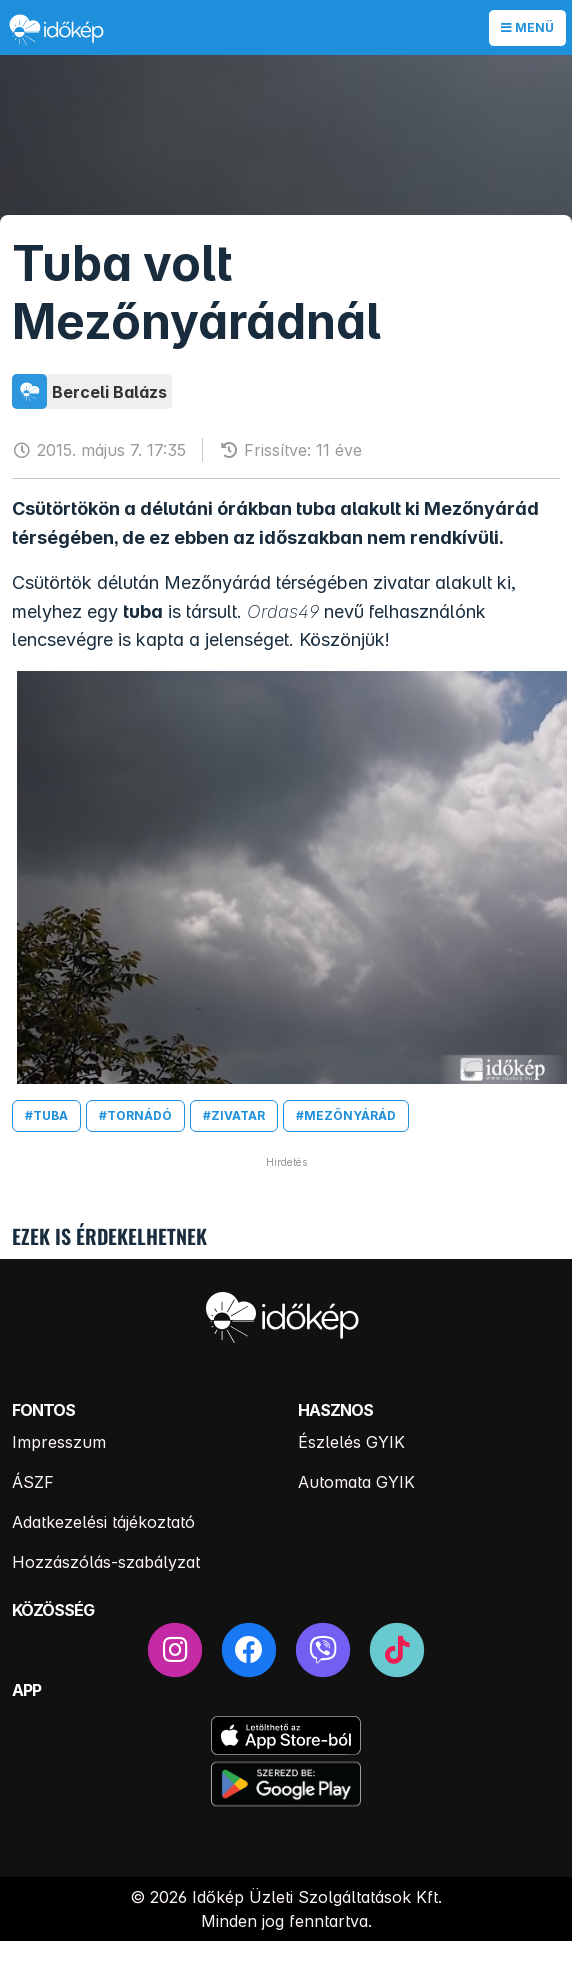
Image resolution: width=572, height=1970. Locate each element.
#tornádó (135, 1115)
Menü (527, 27)
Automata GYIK (356, 1482)
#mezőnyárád (346, 1115)
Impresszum (59, 1442)
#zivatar (234, 1115)
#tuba (46, 1115)
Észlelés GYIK (351, 1442)
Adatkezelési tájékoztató (103, 1522)
